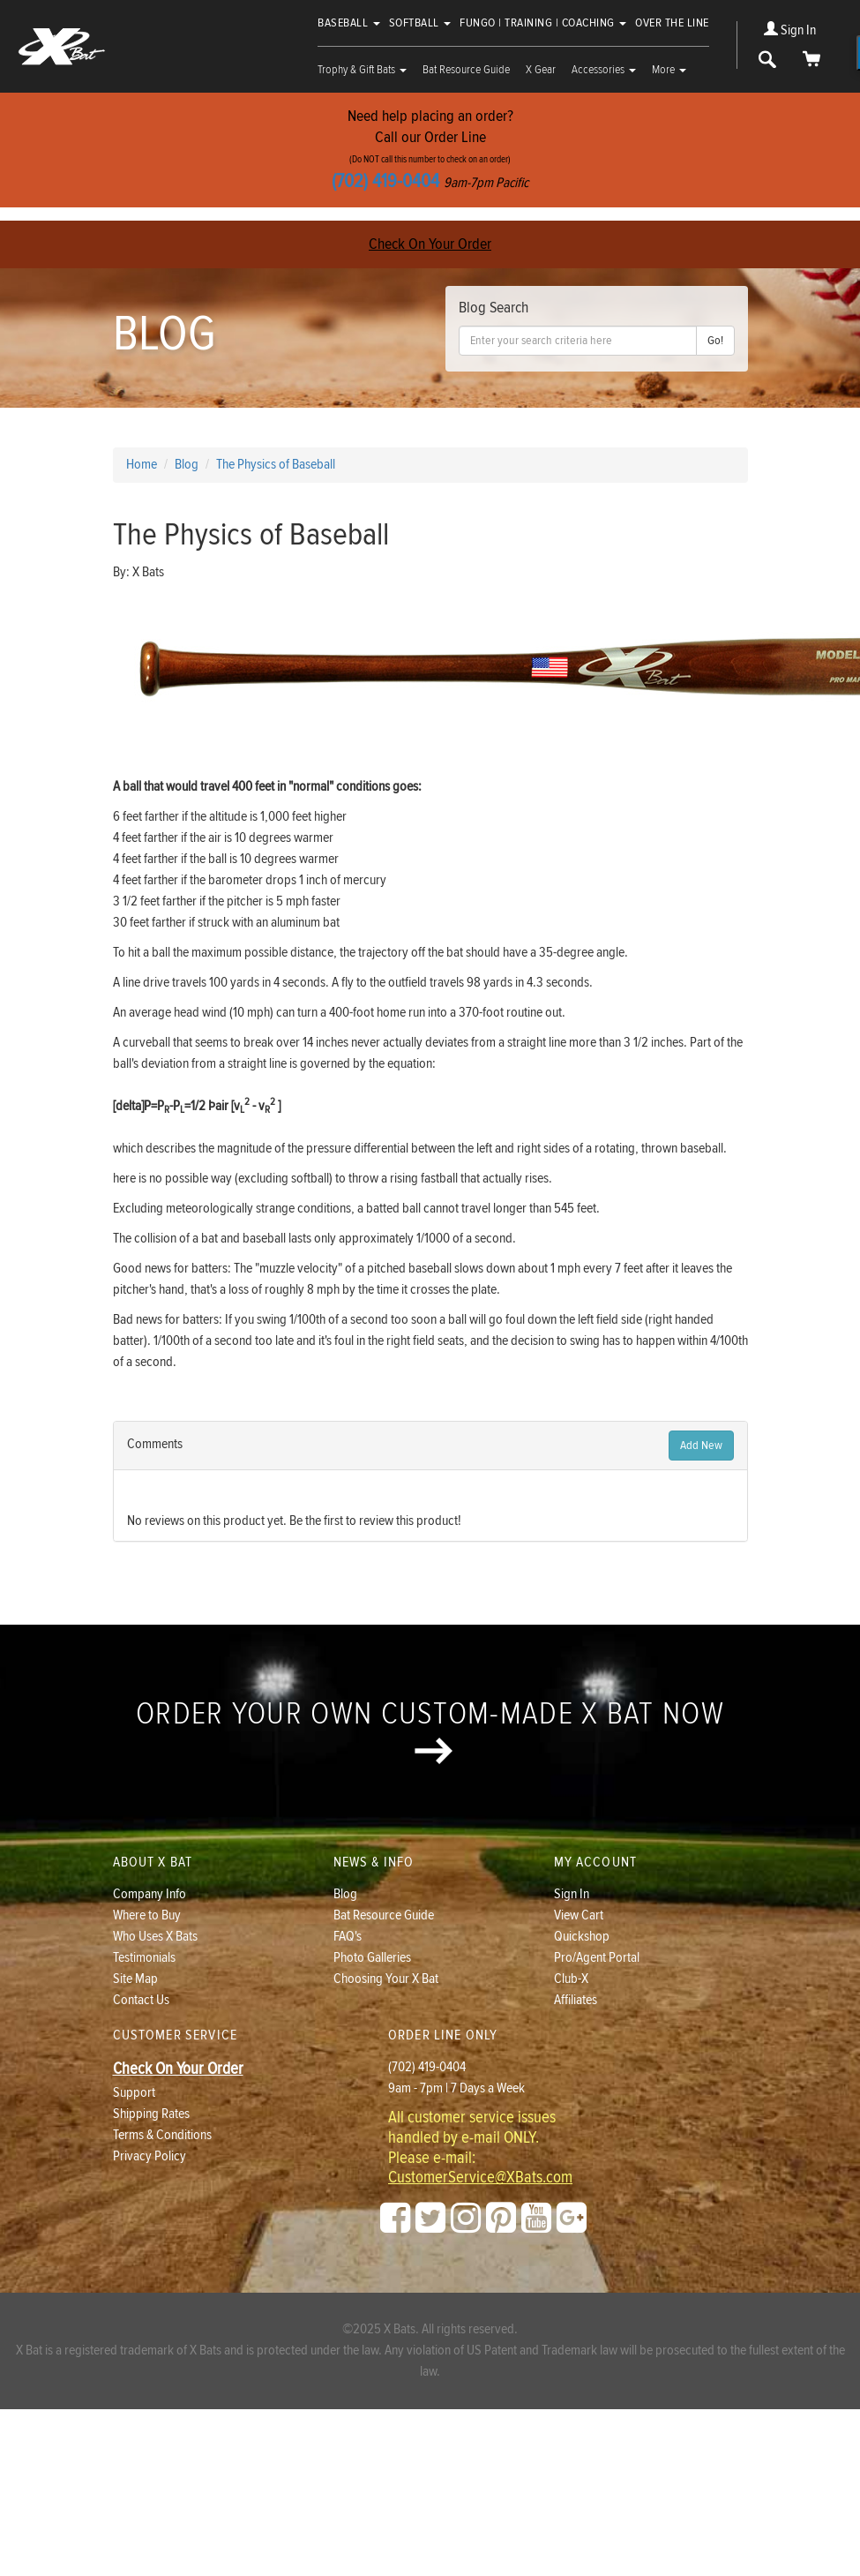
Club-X (571, 1979)
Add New (701, 1445)
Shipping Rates (151, 2114)
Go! (715, 341)
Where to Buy (147, 1915)
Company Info (149, 1894)
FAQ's (347, 1936)
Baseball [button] (349, 23)
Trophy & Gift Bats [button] (362, 70)
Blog (345, 1894)
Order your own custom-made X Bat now (430, 1729)
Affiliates (575, 2000)
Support (134, 2092)
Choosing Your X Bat (385, 1979)
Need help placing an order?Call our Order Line (430, 149)
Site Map (135, 1979)
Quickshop (581, 1936)
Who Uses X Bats (155, 1936)
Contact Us (141, 2000)
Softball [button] (420, 23)
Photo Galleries (372, 1957)
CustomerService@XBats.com (480, 2178)
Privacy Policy (149, 2156)
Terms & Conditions (162, 2135)
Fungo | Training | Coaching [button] (543, 23)
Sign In (790, 30)
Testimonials (144, 1957)
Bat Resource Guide (466, 70)
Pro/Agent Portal (596, 1957)
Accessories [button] (604, 70)
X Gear (541, 70)
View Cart (578, 1915)
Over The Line (672, 23)
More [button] (669, 70)
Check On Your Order (430, 244)
